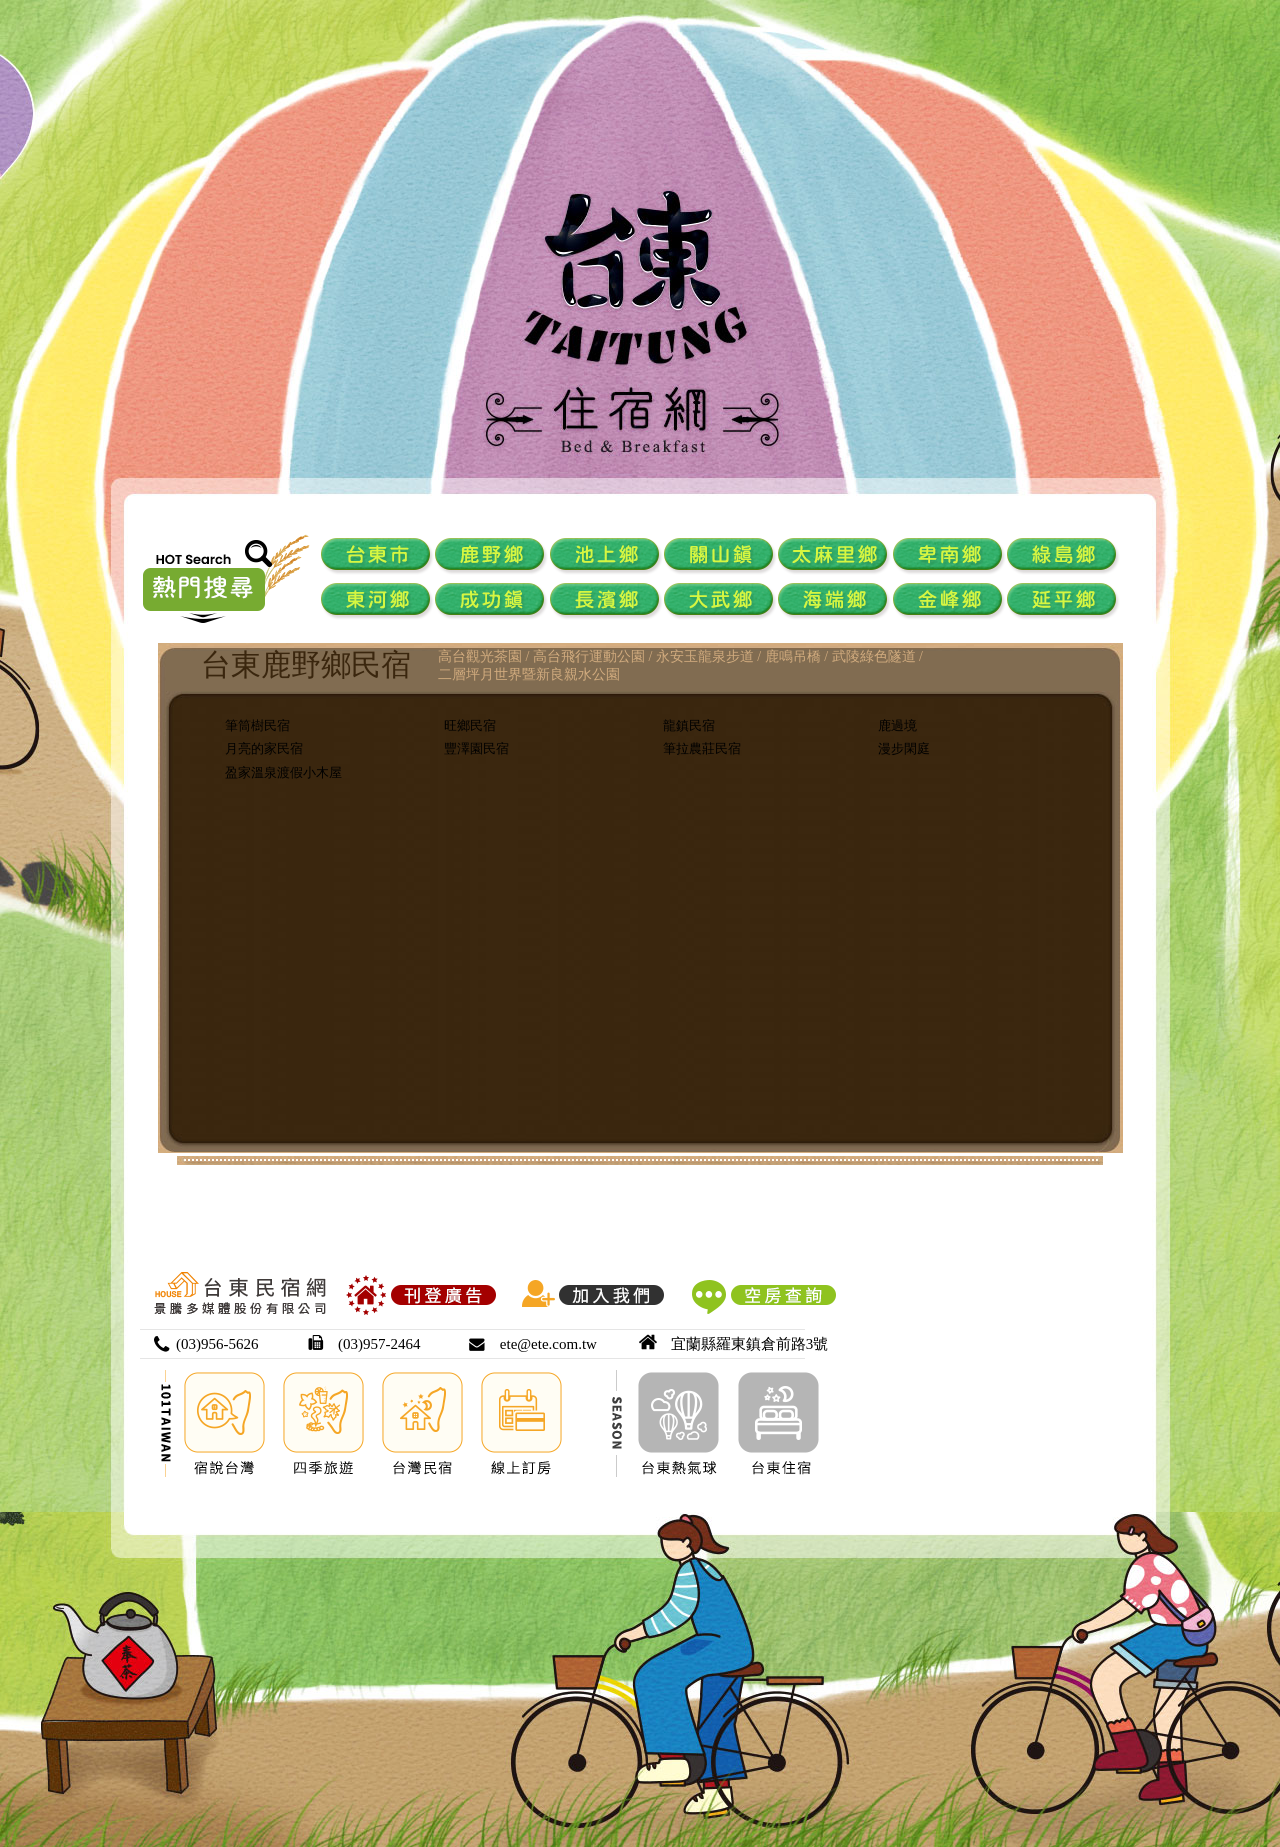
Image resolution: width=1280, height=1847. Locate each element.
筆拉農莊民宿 (702, 748)
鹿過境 (897, 725)
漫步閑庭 (904, 748)
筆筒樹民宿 (257, 725)
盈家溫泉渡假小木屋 (283, 772)
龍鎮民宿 (689, 725)
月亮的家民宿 (264, 748)
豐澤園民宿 (476, 748)
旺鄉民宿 (470, 725)
